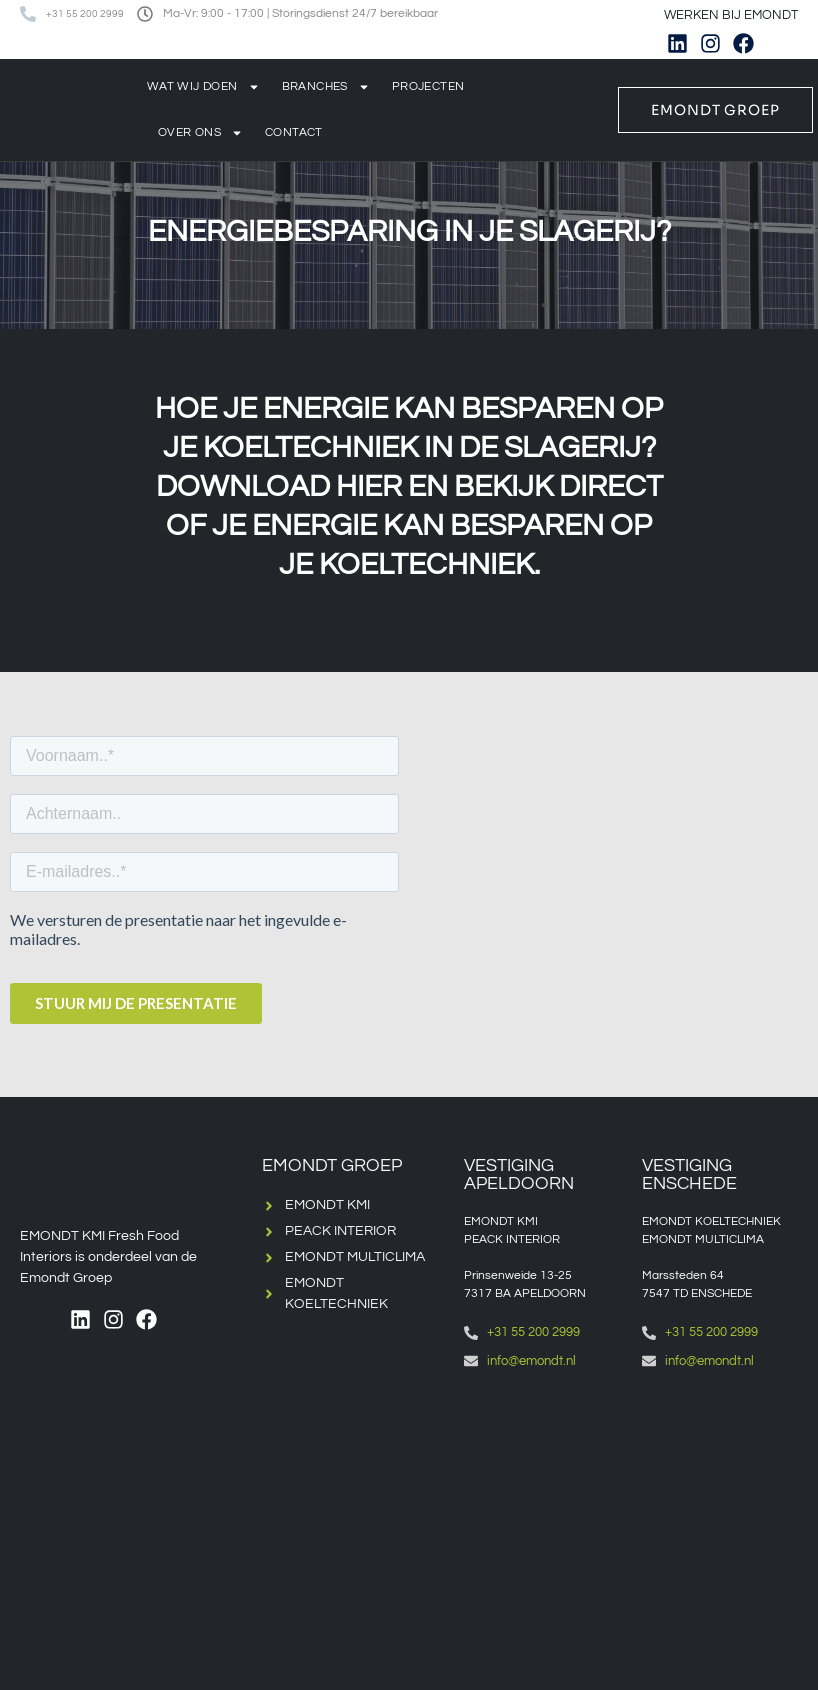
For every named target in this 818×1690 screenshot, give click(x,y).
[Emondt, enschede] (721, 1491)
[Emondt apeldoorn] (543, 1491)
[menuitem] (791, 43)
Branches (326, 87)
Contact (294, 132)
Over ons (200, 133)
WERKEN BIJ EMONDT (731, 15)
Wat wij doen (203, 87)
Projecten (428, 86)
